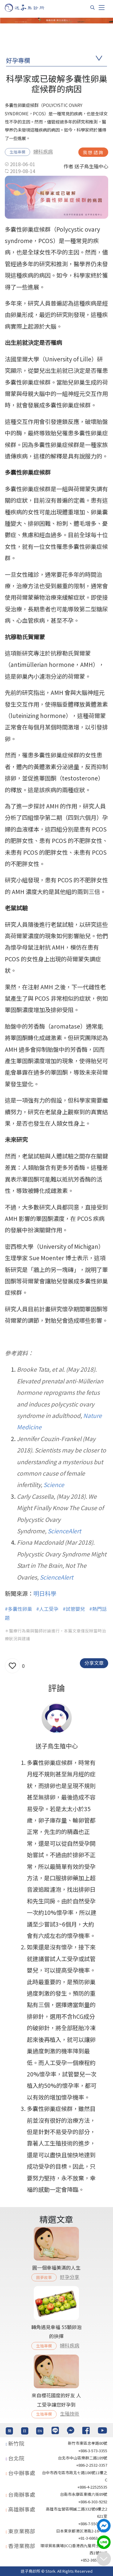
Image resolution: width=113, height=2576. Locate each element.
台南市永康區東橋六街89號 (83, 2494)
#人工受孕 (47, 1608)
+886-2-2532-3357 (91, 2465)
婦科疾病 (43, 151)
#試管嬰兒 (74, 1608)
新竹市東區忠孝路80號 (87, 2443)
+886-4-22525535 (92, 2487)
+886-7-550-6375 (92, 2523)
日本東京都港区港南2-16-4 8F (81, 2531)
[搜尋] (92, 7)
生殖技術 (69, 2413)
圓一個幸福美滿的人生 (56, 2267)
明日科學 (44, 1593)
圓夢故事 (44, 2277)
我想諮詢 (93, 152)
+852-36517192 (94, 2560)
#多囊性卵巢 (18, 1608)
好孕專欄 (18, 60)
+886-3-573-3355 (92, 2450)
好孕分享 (69, 2276)
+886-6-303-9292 (92, 2502)
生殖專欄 (17, 152)
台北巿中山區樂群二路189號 (82, 2458)
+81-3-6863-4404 (92, 2538)
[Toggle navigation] (101, 7)
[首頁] (30, 8)
